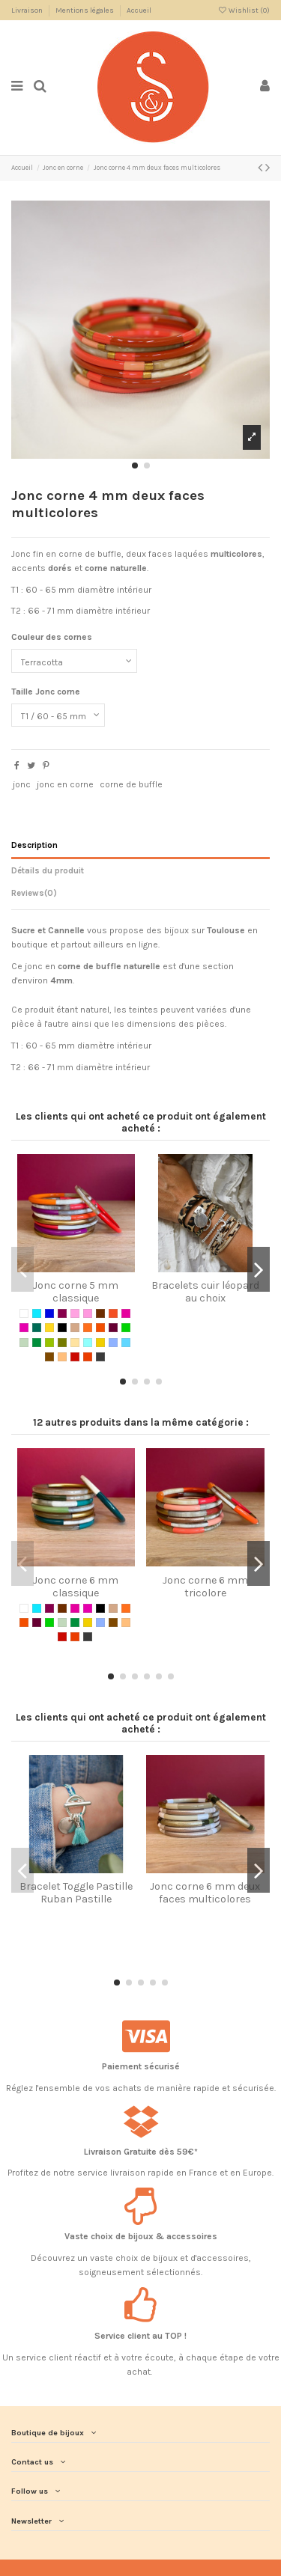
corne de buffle (131, 784)
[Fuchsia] (23, 1327)
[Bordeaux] (62, 1313)
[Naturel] (74, 1342)
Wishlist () (243, 10)
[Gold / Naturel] (100, 1342)
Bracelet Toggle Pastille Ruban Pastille (76, 1892)
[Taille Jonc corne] (58, 715)
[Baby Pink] (74, 1313)
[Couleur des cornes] (74, 661)
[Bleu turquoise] (36, 1313)
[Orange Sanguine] (100, 1327)
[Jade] (36, 1327)
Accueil (139, 10)
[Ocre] (62, 1356)
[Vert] (125, 1327)
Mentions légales (85, 10)
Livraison (27, 10)
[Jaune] (49, 1327)
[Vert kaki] (62, 1342)
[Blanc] (23, 1313)
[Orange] (87, 1327)
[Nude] (74, 1327)
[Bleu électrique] (49, 1313)
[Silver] (100, 1356)
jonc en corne (65, 784)
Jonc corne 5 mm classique (75, 1291)
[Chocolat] (100, 1313)
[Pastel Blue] (125, 1342)
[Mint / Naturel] (87, 1342)
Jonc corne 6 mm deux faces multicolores (205, 1892)
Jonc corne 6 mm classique (75, 1586)
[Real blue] (113, 1342)
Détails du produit (47, 871)
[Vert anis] (49, 1342)
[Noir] (62, 1327)
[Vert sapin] (36, 1342)
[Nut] (49, 1356)
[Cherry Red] (74, 1356)
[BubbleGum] (87, 1313)
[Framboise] (125, 1313)
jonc (22, 784)
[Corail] (113, 1313)
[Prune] (113, 1327)
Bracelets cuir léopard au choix (205, 1291)
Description (34, 845)
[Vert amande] (23, 1342)
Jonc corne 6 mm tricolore (205, 1586)
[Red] (87, 1356)
